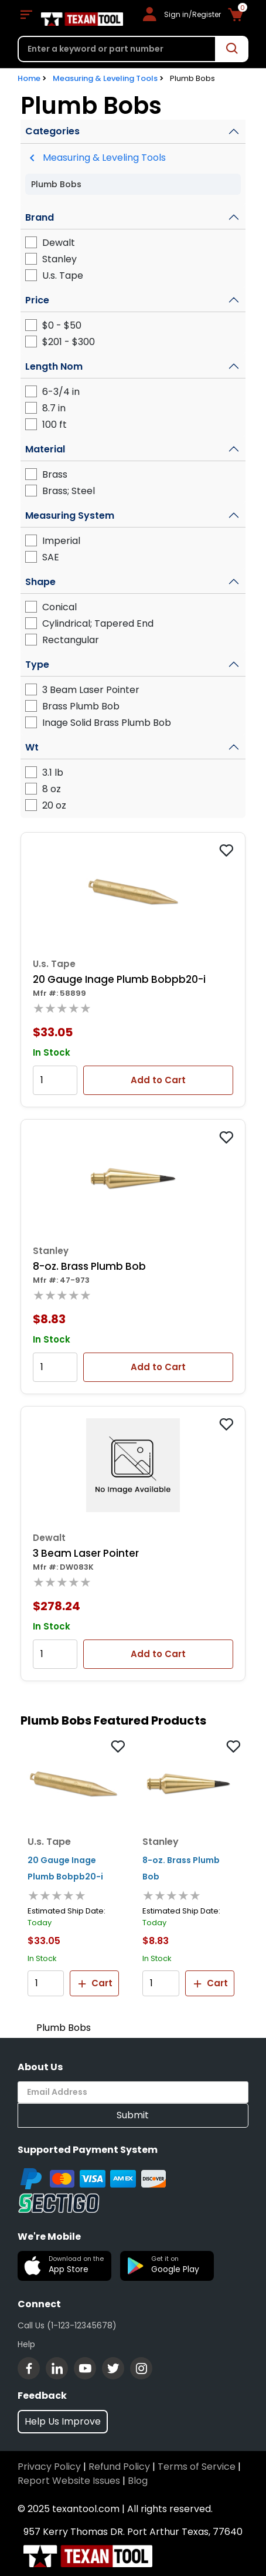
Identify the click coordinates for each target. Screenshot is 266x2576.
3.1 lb (52, 772)
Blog (138, 2480)
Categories (52, 131)
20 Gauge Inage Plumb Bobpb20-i (119, 979)
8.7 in (54, 408)
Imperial (61, 540)
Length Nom (54, 366)
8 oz (51, 789)
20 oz (54, 805)
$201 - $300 (68, 342)
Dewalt (58, 242)
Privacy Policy (49, 2466)
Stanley (59, 259)
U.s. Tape (62, 275)
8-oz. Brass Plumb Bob (89, 1266)
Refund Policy (119, 2466)
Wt (32, 747)
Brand (39, 217)
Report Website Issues (69, 2480)
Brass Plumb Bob (81, 706)
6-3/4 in (61, 391)
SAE (50, 557)
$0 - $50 (61, 325)
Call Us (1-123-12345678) (67, 2325)
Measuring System (69, 515)
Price (37, 300)
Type (37, 664)
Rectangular (70, 640)
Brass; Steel (68, 491)
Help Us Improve (63, 2421)
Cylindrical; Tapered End (98, 623)
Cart (94, 1983)
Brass (54, 474)
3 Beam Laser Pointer (90, 690)
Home (29, 78)
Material (45, 449)
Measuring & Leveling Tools (105, 78)
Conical (59, 607)
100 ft (54, 424)
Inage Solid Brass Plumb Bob (106, 722)
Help (26, 2344)
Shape (40, 582)
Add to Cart (158, 1080)
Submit (133, 2115)
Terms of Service (197, 2466)
